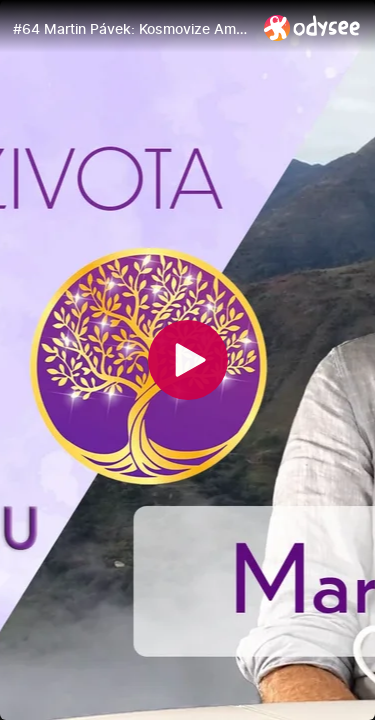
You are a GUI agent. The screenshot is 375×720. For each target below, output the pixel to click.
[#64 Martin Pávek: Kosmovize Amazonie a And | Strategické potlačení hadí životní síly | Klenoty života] (130, 29)
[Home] (312, 27)
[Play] (188, 360)
